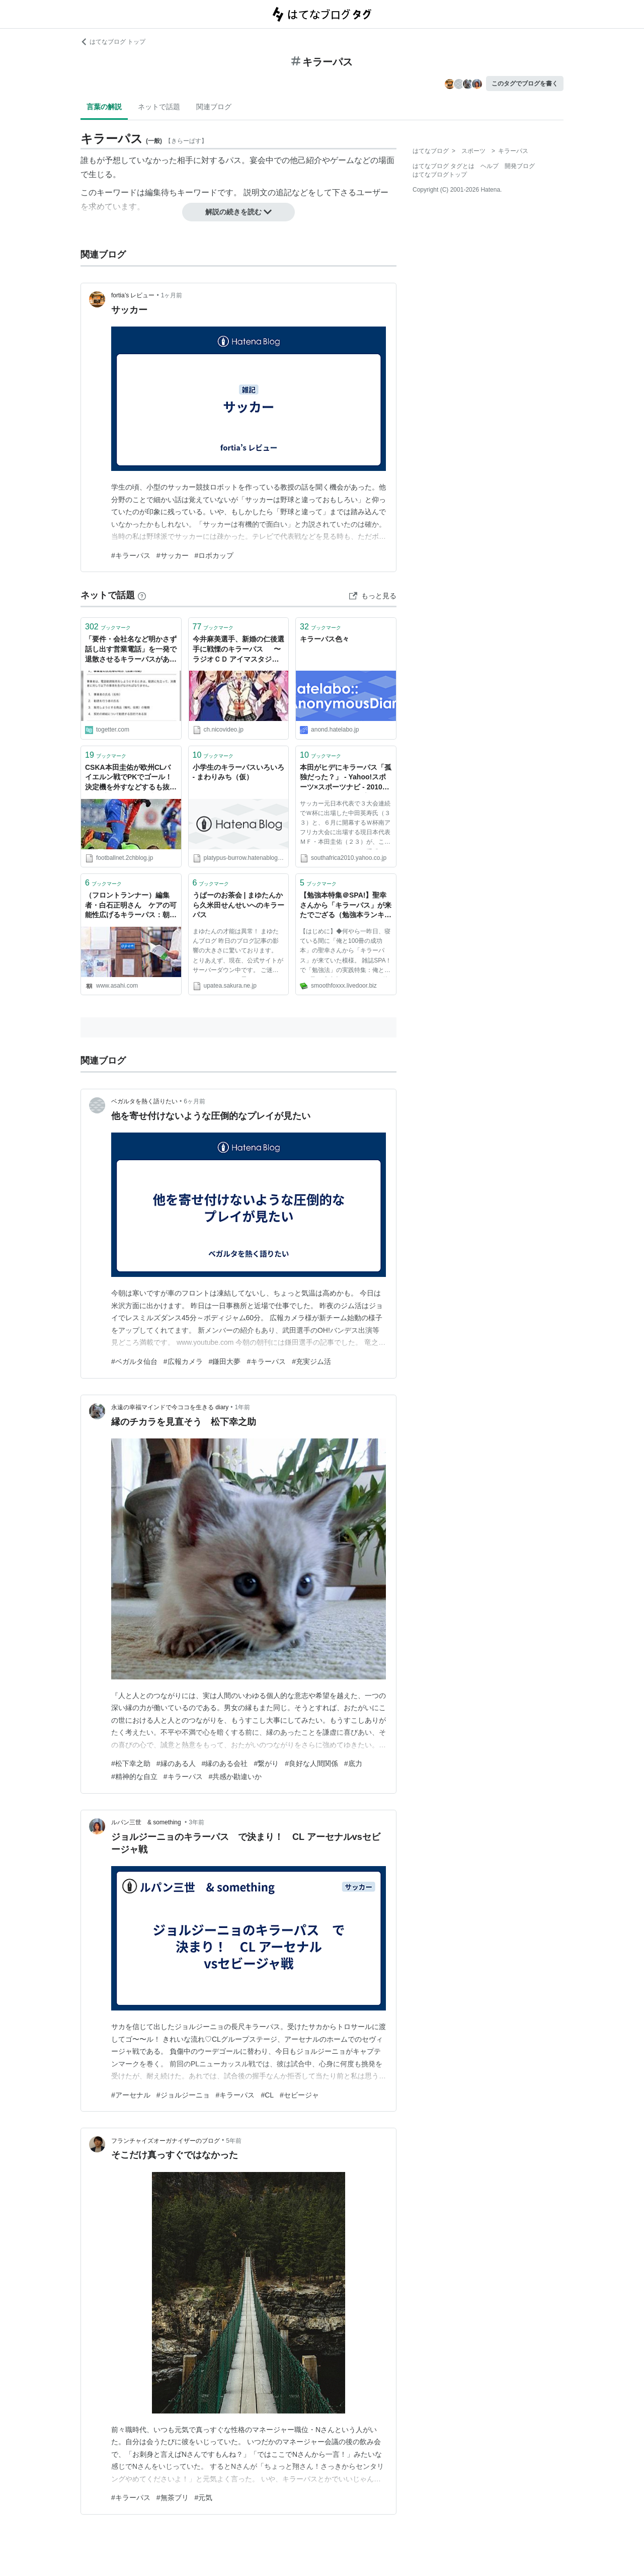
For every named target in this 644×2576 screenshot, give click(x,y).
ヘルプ (489, 166)
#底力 (353, 1763)
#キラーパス (130, 555)
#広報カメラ (183, 1361)
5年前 (234, 2140)
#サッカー (172, 555)
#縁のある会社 (225, 1763)
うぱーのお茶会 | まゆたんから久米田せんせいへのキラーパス (238, 905)
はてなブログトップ (440, 174)
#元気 (204, 2497)
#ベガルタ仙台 (134, 1361)
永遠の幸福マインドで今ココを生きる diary (169, 1407)
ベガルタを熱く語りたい (144, 1101)
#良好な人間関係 (311, 1763)
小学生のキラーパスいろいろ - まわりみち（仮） (238, 772)
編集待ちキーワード (181, 192)
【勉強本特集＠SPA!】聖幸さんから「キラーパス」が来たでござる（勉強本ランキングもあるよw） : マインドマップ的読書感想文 (345, 906)
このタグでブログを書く (525, 83)
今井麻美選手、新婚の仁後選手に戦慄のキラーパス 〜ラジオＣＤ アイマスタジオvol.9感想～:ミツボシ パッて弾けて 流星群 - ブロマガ (238, 650)
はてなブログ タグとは (443, 166)
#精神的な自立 (134, 1777)
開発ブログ (520, 166)
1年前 (243, 1407)
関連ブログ (213, 107)
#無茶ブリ (172, 2497)
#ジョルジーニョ (183, 2095)
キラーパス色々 (324, 639)
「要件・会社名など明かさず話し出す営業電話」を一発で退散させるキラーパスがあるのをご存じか (131, 650)
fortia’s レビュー (132, 295)
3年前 (196, 1822)
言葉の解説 (104, 107)
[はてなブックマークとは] (142, 595)
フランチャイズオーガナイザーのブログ (165, 2140)
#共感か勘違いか (235, 1777)
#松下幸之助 (130, 1763)
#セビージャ (299, 2095)
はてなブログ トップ (112, 41)
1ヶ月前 (172, 295)
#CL (267, 2095)
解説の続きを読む (238, 212)
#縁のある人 (176, 1763)
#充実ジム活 (311, 1361)
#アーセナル (130, 2095)
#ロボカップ (214, 555)
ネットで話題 (159, 107)
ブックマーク (108, 626)
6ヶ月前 (194, 1101)
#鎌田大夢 (225, 1361)
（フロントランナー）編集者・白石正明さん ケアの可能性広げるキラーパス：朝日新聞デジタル (131, 906)
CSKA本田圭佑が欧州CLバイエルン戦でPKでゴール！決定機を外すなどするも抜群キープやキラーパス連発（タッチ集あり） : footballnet (131, 778)
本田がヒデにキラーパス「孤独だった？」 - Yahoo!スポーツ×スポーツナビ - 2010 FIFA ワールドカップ (345, 778)
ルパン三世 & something (147, 1822)
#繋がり (266, 1763)
